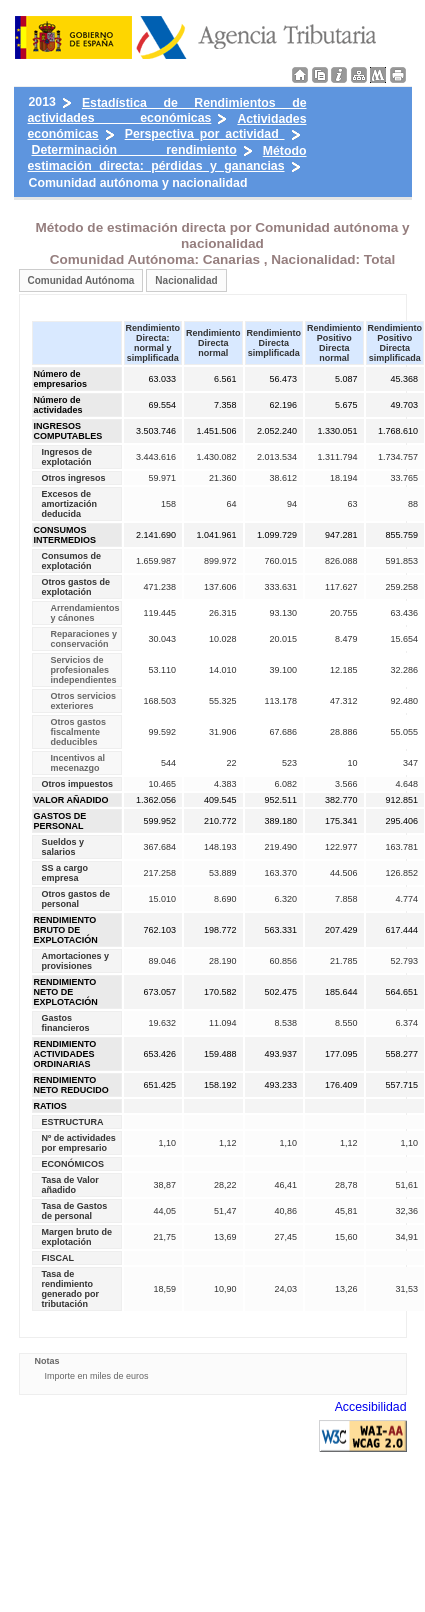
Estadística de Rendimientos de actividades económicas (167, 110)
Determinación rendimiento (134, 150)
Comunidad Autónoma (81, 280)
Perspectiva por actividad (205, 134)
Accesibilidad (371, 1407)
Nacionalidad (186, 280)
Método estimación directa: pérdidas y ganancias (167, 158)
